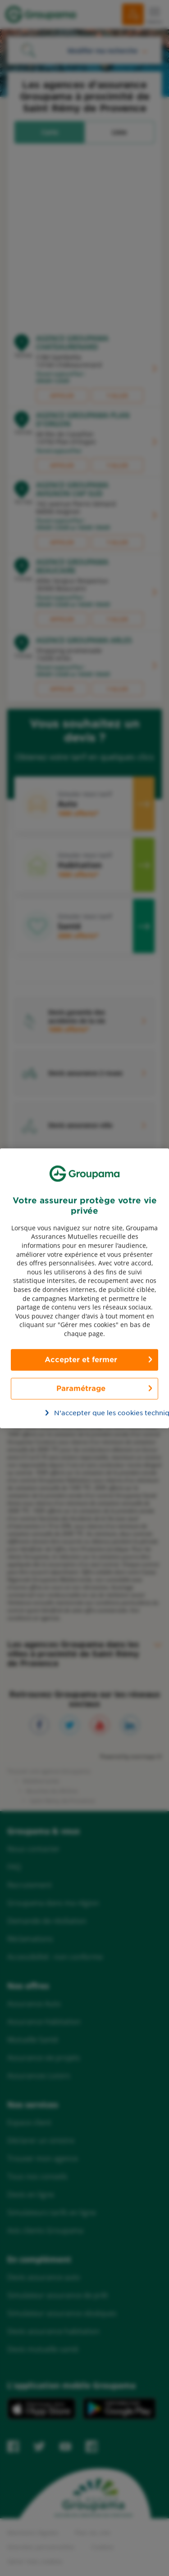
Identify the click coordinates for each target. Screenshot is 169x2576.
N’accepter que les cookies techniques (89, 1412)
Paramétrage (80, 1388)
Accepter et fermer (81, 1359)
